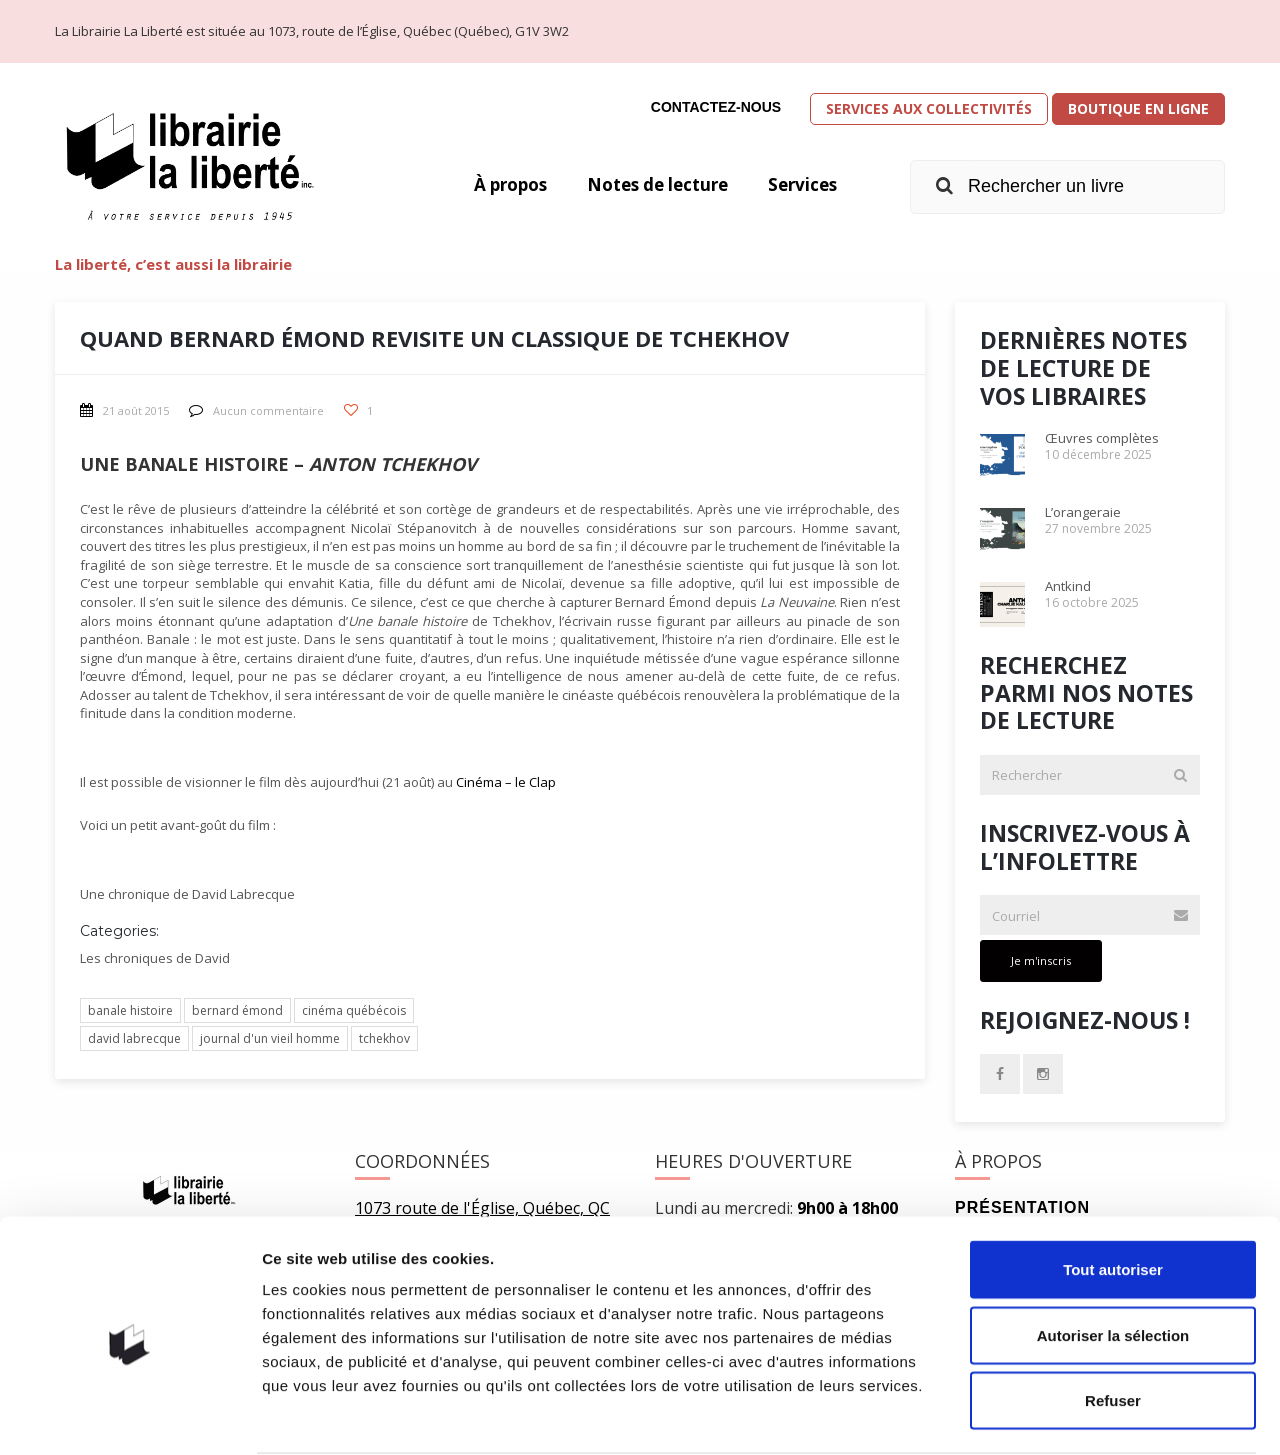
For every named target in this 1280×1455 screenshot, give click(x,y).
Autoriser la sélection (1113, 1258)
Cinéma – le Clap (506, 782)
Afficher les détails (1101, 1415)
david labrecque (134, 1038)
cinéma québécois (354, 1010)
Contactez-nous (716, 107)
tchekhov (384, 1038)
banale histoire (130, 1010)
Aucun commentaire (256, 410)
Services (800, 185)
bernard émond (237, 1010)
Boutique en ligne (1138, 108)
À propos (492, 185)
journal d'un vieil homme (270, 1038)
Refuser (1113, 1323)
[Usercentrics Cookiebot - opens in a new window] (129, 1416)
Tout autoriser (1113, 1192)
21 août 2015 (124, 410)
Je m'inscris (1041, 960)
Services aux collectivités (929, 108)
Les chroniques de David (155, 958)
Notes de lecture (648, 185)
